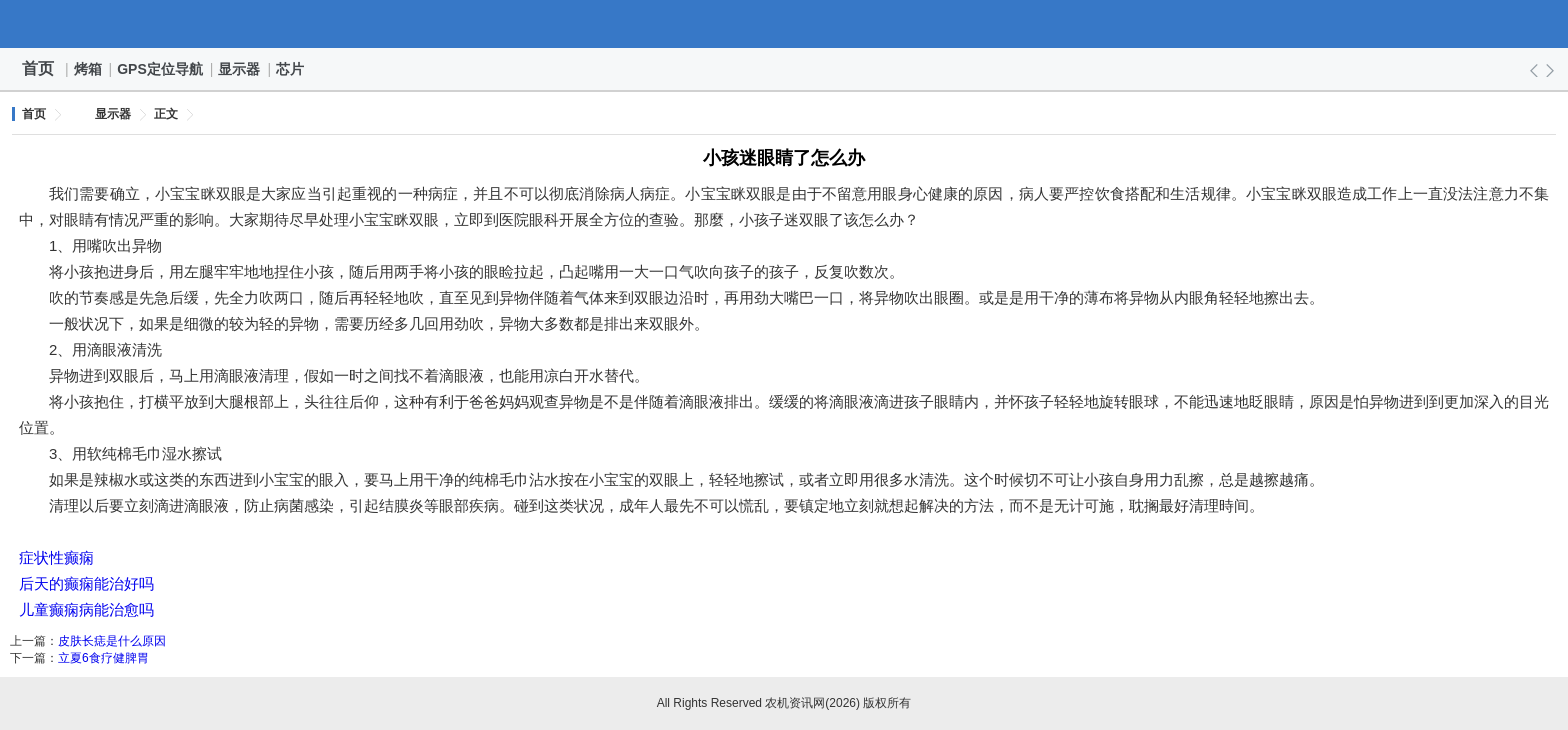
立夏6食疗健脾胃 (103, 658)
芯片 (291, 69)
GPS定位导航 (161, 69)
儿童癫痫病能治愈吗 (86, 609)
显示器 (240, 69)
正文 (166, 114)
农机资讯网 (784, 24)
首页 (38, 68)
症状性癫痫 (56, 557)
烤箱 (89, 69)
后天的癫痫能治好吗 (86, 583)
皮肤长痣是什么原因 (112, 641)
